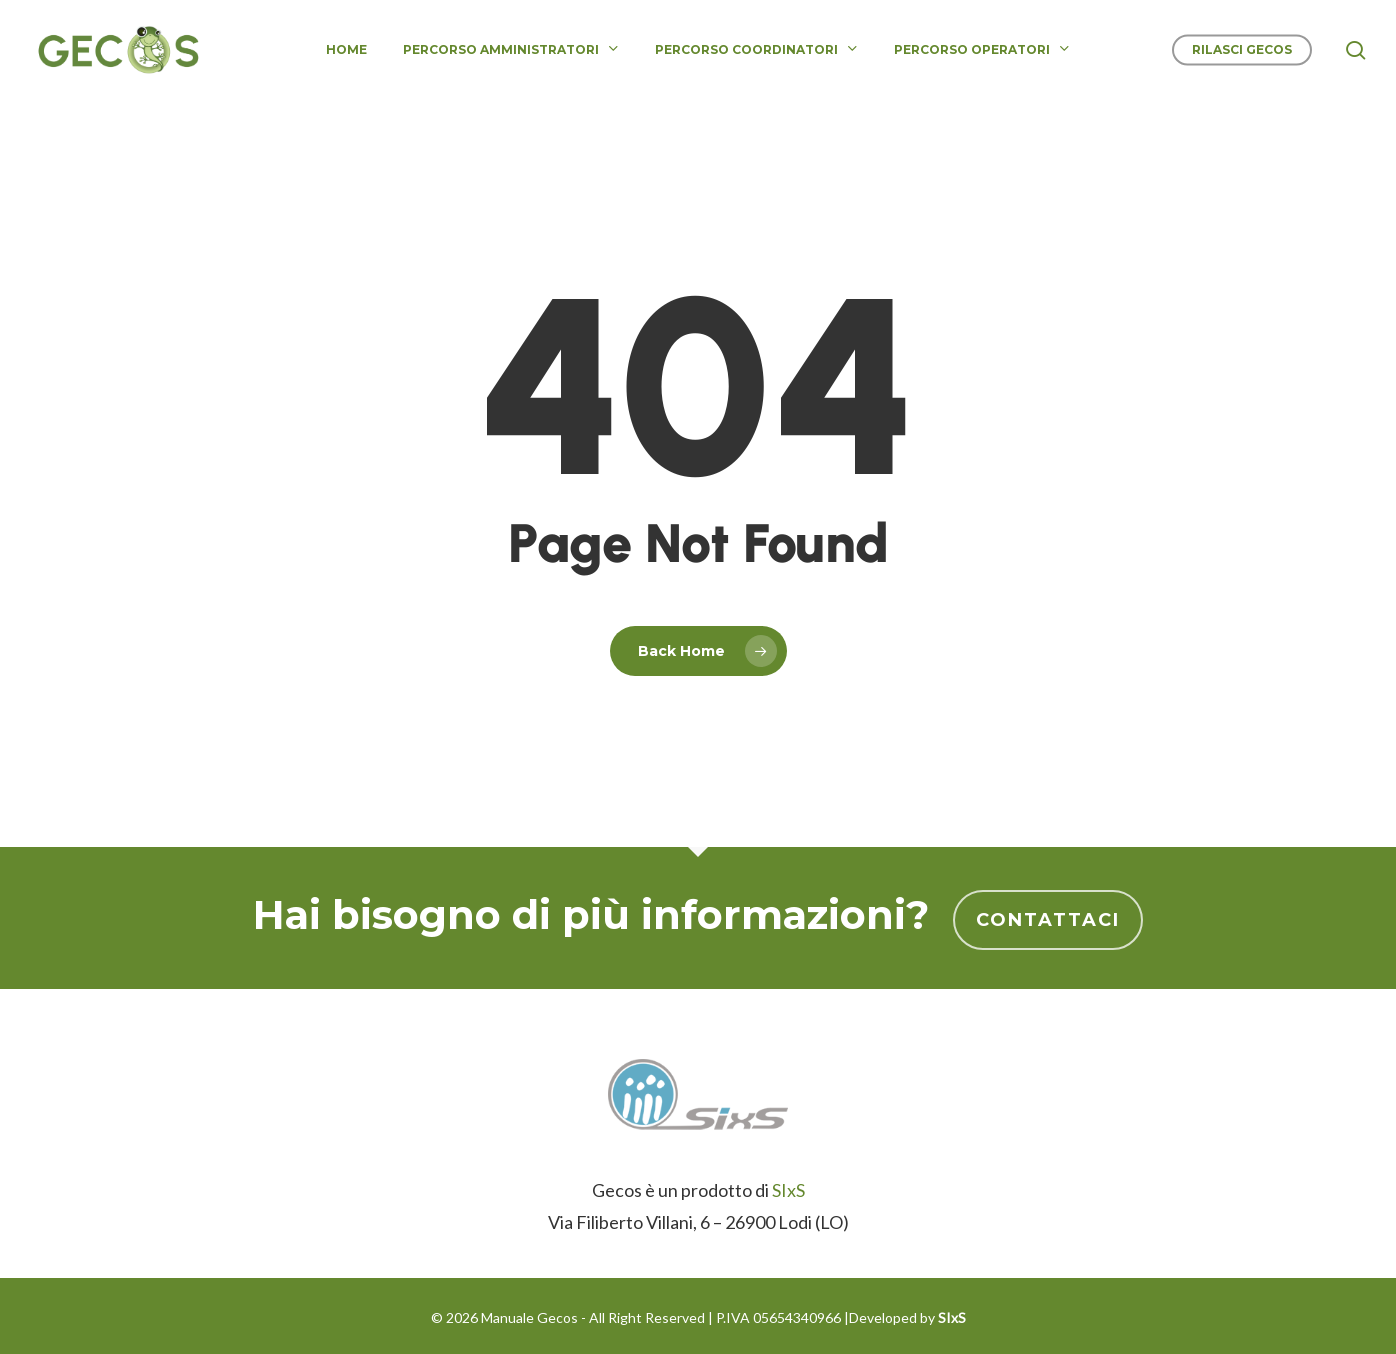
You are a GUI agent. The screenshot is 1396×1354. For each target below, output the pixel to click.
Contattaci (1048, 920)
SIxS (788, 1190)
